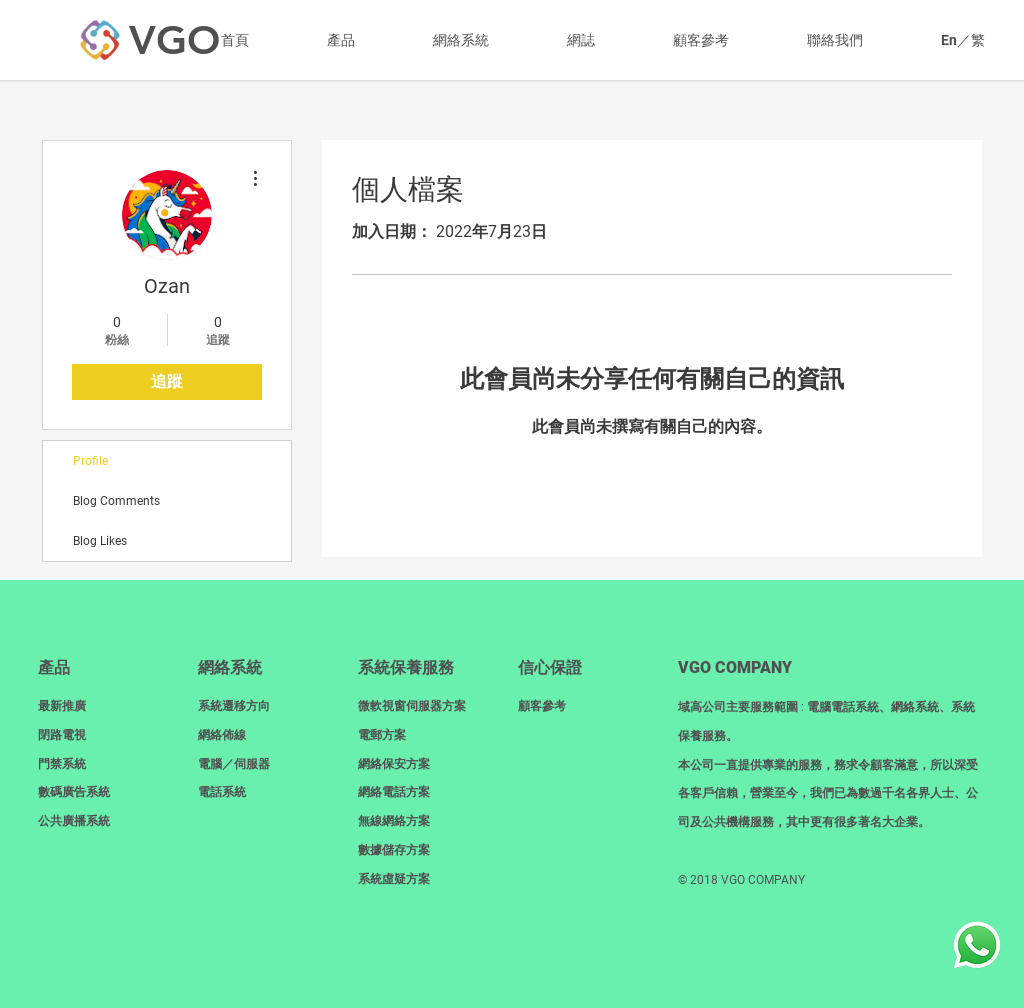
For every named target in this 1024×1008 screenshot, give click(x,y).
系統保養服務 (406, 667)
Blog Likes (100, 541)
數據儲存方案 (394, 850)
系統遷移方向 (234, 706)
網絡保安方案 (394, 764)
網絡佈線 (222, 735)
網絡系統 (230, 667)
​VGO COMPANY (735, 667)
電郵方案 (382, 735)
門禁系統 (62, 764)
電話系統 (222, 792)
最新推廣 (62, 706)
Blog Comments (116, 501)
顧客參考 (542, 706)
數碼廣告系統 (74, 792)
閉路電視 (62, 735)
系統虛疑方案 (394, 879)
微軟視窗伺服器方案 (412, 706)
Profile (90, 461)
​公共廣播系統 (74, 821)
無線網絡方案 (394, 821)
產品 (54, 667)
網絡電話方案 (394, 792)
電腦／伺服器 (234, 764)
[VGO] (174, 40)
